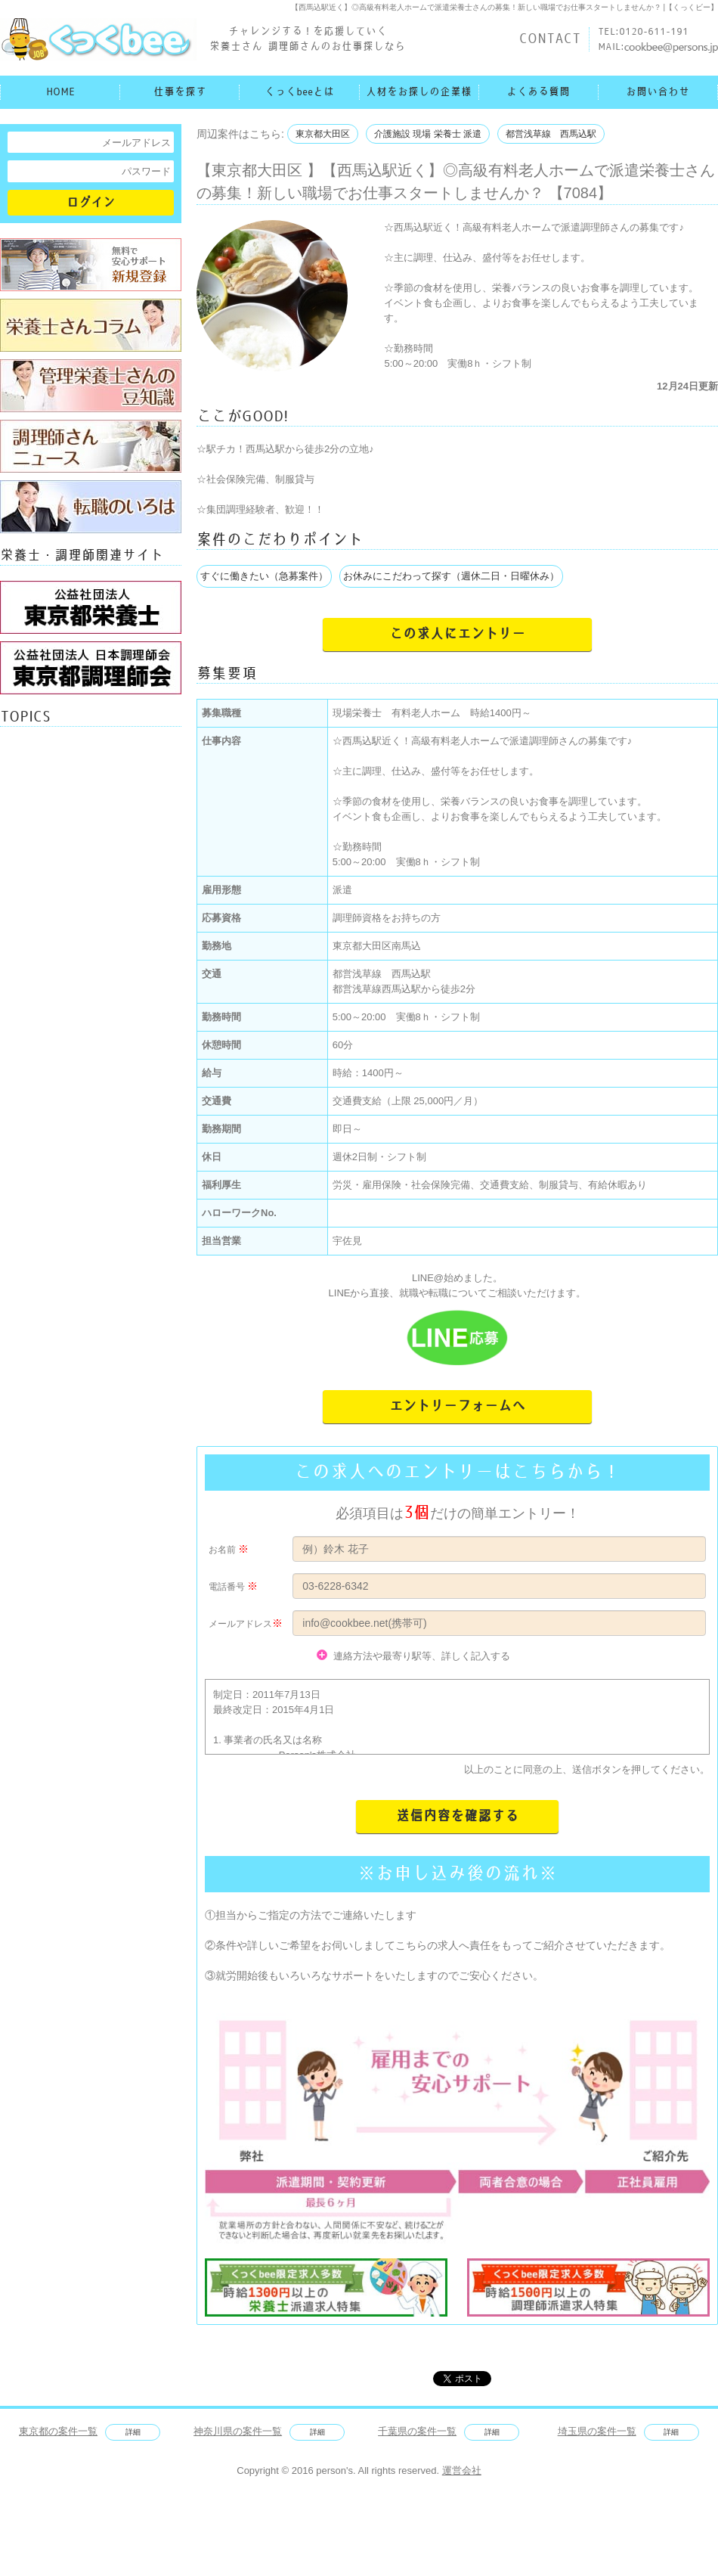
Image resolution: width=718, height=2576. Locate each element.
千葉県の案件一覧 (417, 2431)
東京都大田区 (323, 134)
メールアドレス (240, 1624)
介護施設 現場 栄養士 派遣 (427, 134)
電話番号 (227, 1586)
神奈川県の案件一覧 (237, 2431)
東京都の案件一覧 (58, 2431)
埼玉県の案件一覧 (597, 2431)
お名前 (222, 1549)
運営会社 (461, 2470)
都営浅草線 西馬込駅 (551, 134)
